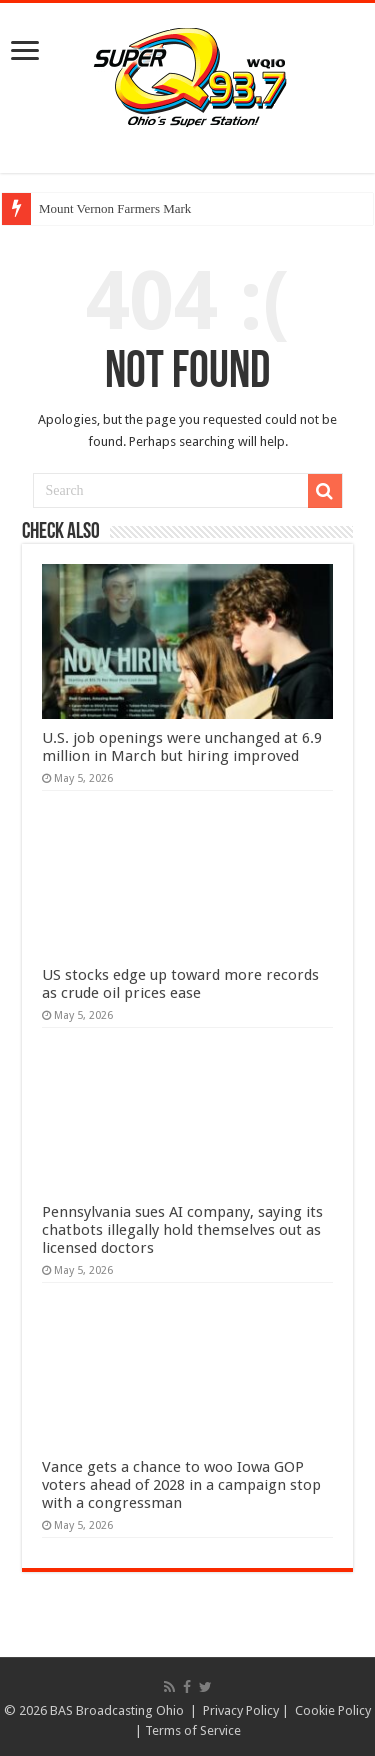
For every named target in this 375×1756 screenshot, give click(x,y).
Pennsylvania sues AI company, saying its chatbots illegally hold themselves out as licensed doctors (182, 1230)
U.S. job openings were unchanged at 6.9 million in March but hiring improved (182, 747)
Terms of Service (193, 1730)
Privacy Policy (241, 1710)
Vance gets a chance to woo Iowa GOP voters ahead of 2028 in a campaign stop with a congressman (181, 1485)
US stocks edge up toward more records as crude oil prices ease (180, 984)
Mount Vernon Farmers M (107, 208)
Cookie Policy (333, 1710)
